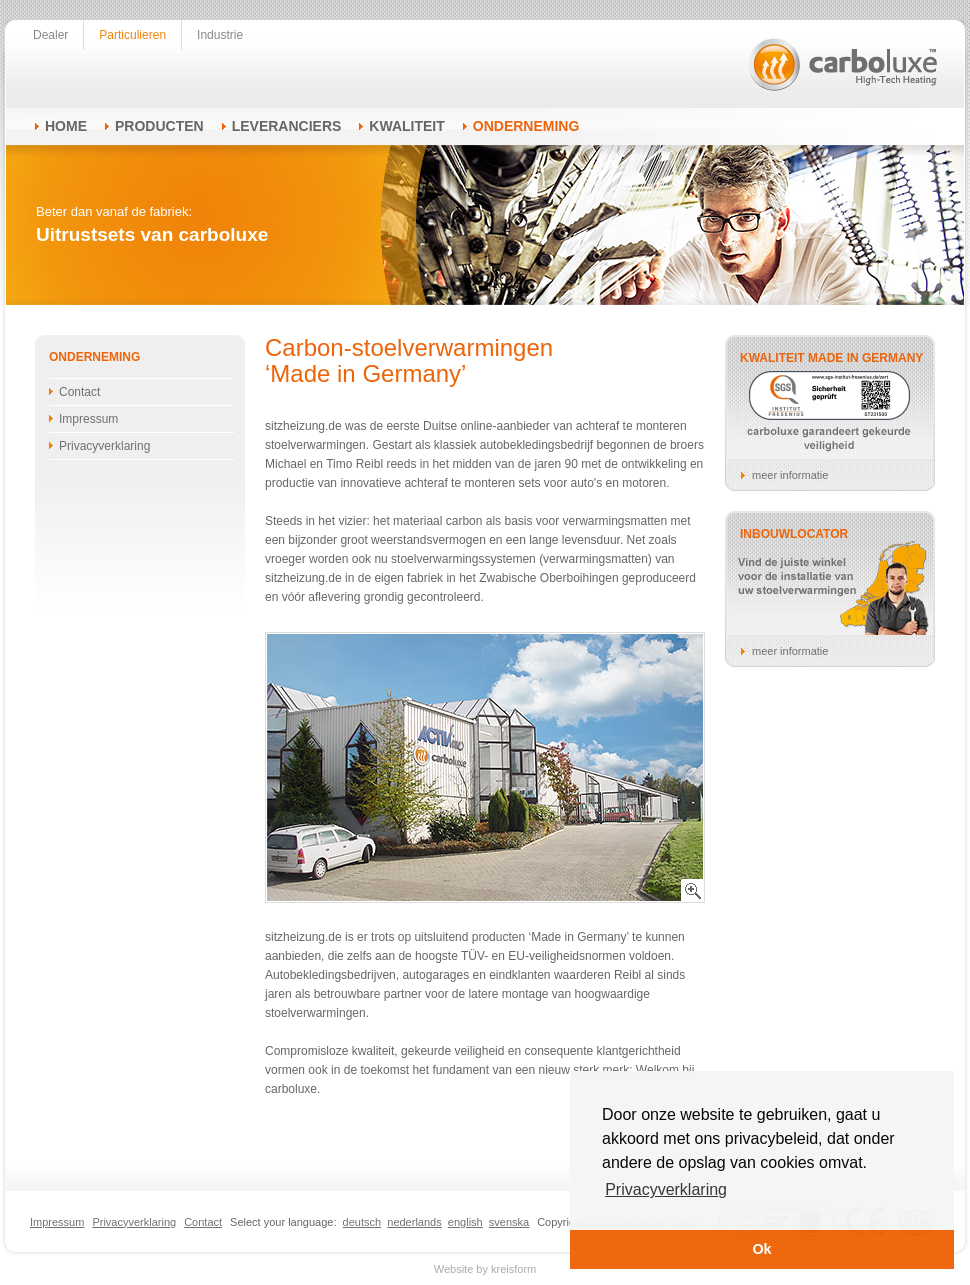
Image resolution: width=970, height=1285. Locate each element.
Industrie (220, 35)
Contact (79, 392)
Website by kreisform (485, 1269)
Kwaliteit (406, 126)
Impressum (88, 419)
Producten (159, 126)
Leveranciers (287, 126)
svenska (509, 1222)
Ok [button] (761, 1249)
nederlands (414, 1222)
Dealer (50, 35)
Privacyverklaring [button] (666, 1189)
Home (66, 126)
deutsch (362, 1222)
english (465, 1222)
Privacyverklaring (104, 446)
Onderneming (526, 126)
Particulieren (132, 35)
